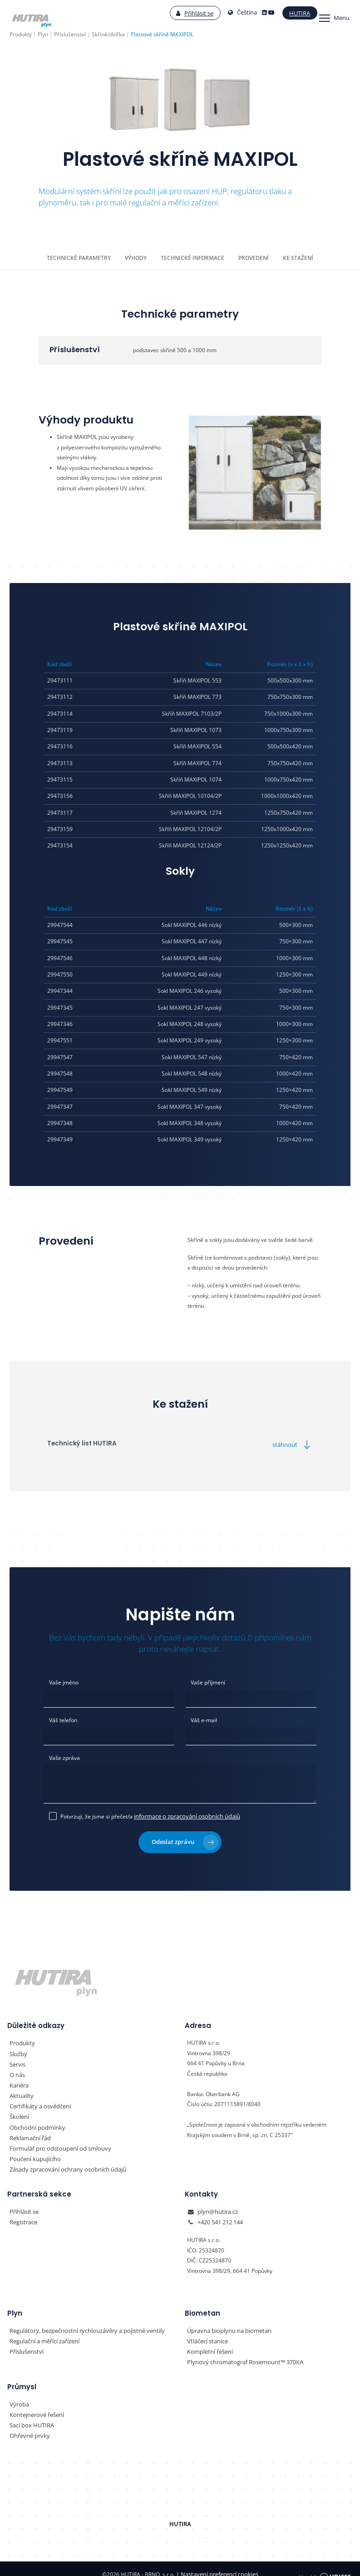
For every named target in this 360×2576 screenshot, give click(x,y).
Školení (19, 2111)
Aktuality (20, 2091)
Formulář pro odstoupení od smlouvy (56, 2142)
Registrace (23, 2214)
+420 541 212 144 (220, 2214)
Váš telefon (63, 1719)
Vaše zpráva (64, 1756)
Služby (18, 2050)
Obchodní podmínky (34, 2121)
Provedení (253, 257)
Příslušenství (25, 2343)
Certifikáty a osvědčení (38, 2101)
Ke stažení (297, 257)
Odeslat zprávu (185, 1838)
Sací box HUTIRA (30, 2415)
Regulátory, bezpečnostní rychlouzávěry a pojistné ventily (81, 2322)
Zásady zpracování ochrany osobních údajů (64, 2162)
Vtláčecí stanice (206, 2332)
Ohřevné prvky (28, 2425)
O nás (17, 2070)
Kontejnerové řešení (35, 2405)
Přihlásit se (185, 13)
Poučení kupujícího (33, 2152)
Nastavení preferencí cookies (217, 2563)
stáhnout (294, 1444)
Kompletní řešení (208, 2343)
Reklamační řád (29, 2132)
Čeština (232, 13)
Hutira (289, 13)
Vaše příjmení (208, 1682)
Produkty (21, 2039)
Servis (17, 2060)
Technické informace (192, 257)
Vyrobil (324, 2563)
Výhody (136, 257)
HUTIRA (180, 2513)
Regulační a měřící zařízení (43, 2332)
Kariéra (19, 2080)
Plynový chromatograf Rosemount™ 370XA (240, 2353)
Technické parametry (80, 257)
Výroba (18, 2394)
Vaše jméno (64, 1682)
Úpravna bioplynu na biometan (226, 2322)
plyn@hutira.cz (216, 2204)
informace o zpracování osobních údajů (183, 1813)
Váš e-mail (204, 1719)
